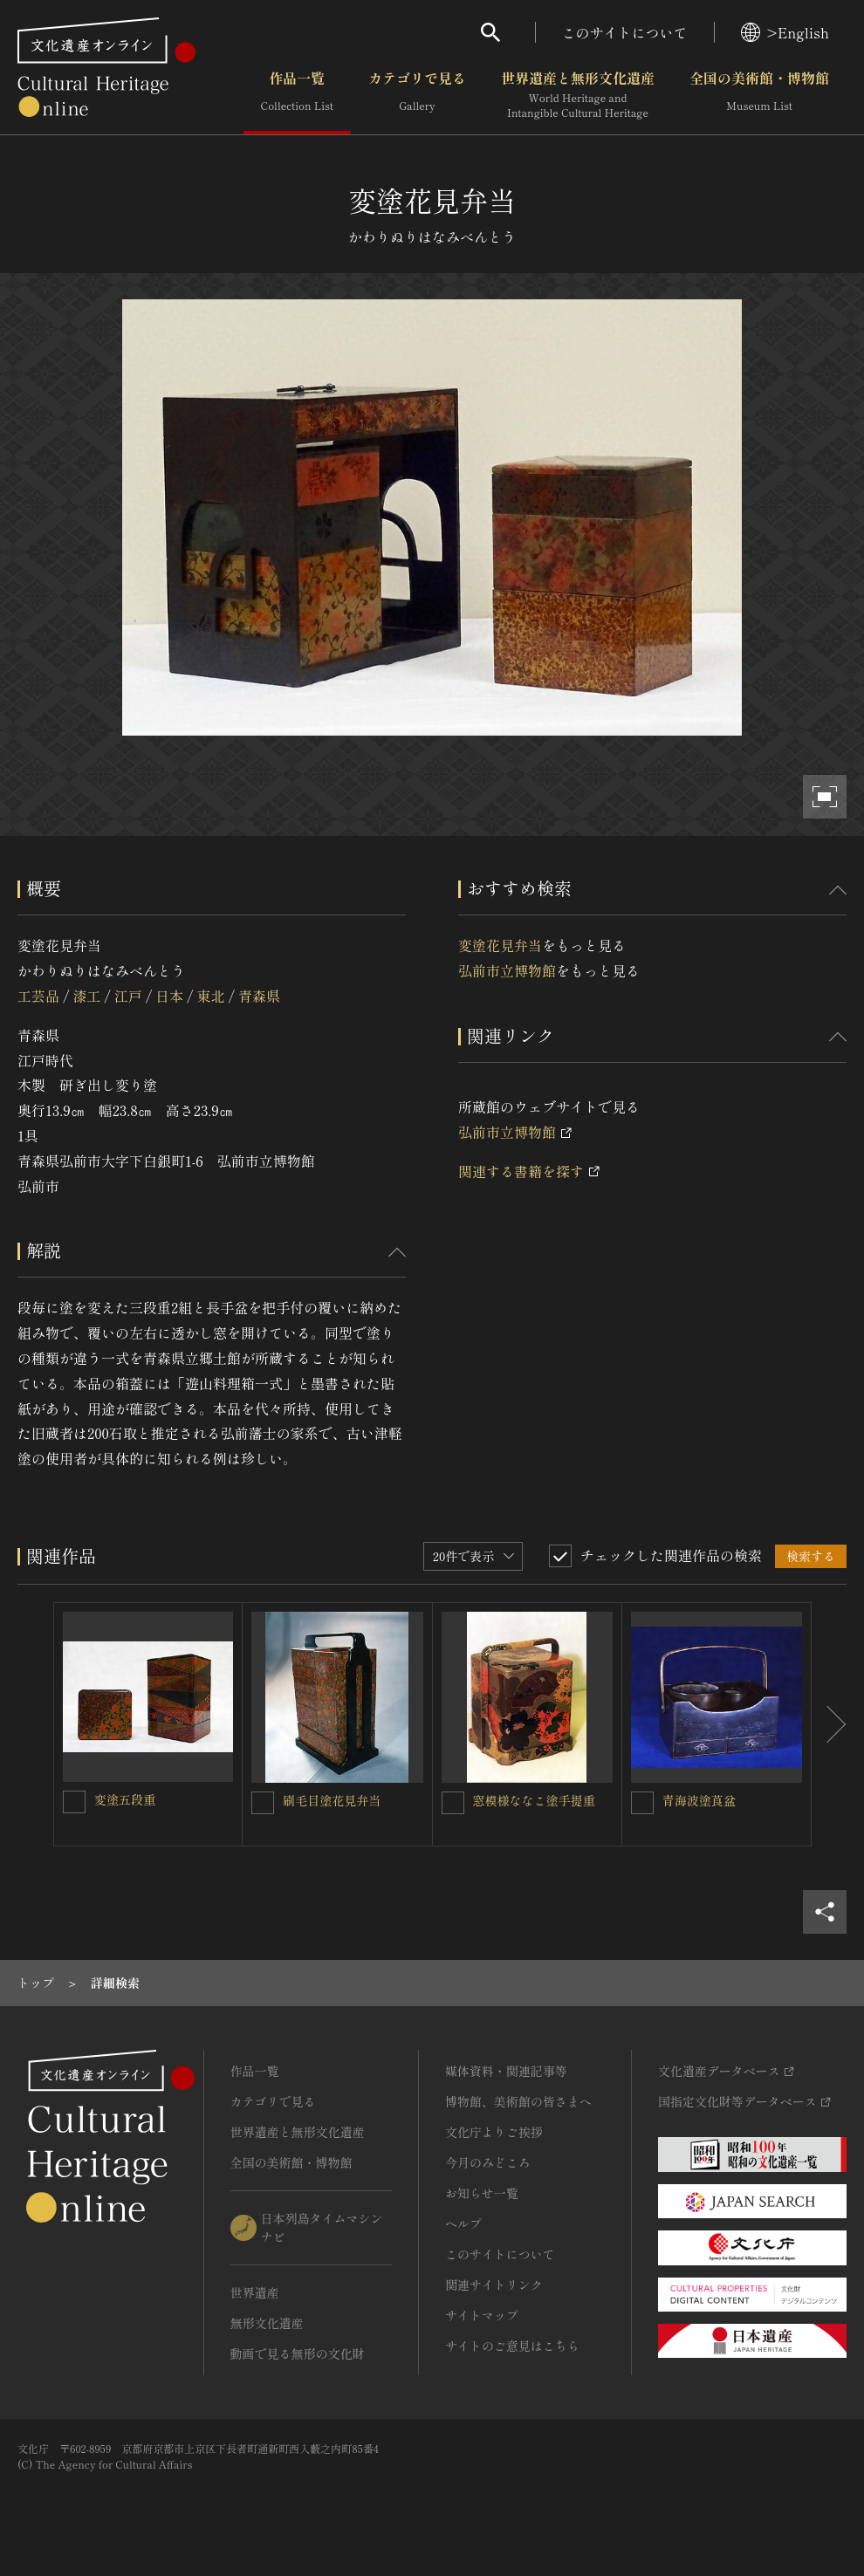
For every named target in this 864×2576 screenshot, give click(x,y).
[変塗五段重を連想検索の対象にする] (74, 1802)
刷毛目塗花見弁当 (332, 1800)
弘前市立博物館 (507, 970)
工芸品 (38, 995)
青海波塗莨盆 (699, 1800)
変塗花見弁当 (500, 945)
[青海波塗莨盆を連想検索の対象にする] (642, 1803)
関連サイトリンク (494, 2284)
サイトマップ (481, 2315)
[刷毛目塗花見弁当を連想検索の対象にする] (262, 1803)
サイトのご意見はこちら (512, 2345)
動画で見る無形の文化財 (297, 2353)
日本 (169, 995)
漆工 (86, 995)
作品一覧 (297, 95)
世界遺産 (254, 2292)
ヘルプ (463, 2223)
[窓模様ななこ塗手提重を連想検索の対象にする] (453, 1803)
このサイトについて (625, 32)
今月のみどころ (488, 2162)
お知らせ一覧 (481, 2193)
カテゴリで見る (417, 95)
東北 (211, 995)
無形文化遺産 (267, 2323)
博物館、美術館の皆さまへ (518, 2101)
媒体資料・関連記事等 (506, 2070)
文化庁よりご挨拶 (494, 2132)
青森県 (259, 995)
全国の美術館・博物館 (759, 95)
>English (785, 32)
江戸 (128, 995)
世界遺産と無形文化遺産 (578, 95)
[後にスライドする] (829, 1724)
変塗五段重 (124, 1799)
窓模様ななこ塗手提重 (534, 1800)
